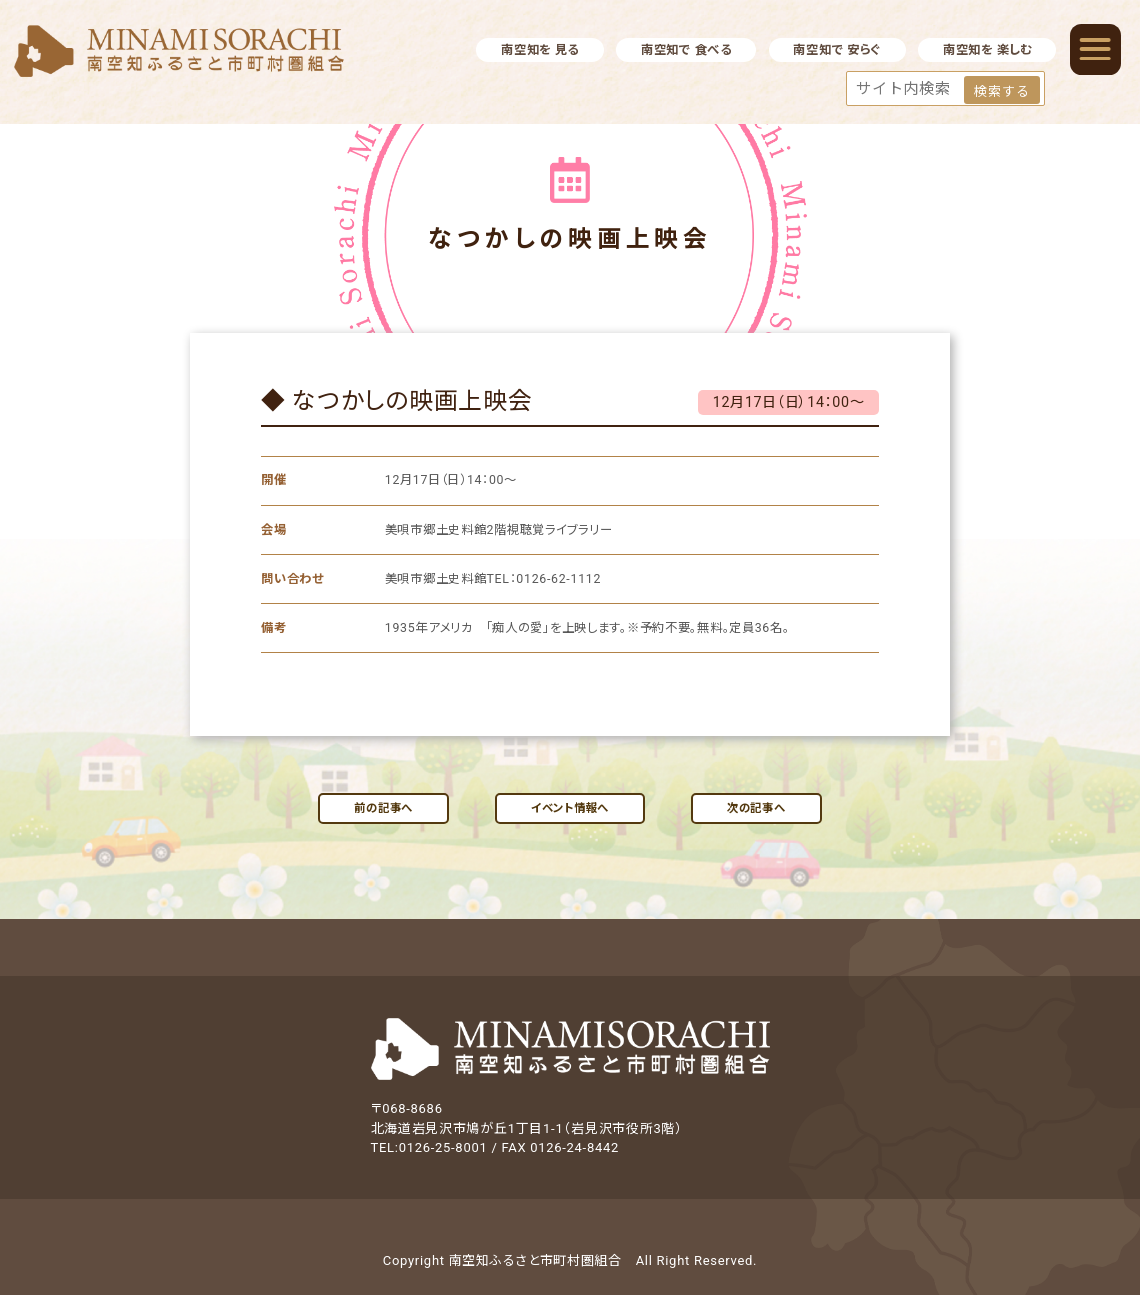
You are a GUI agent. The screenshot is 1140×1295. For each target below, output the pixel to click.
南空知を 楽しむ (987, 50)
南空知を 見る (540, 50)
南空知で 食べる (686, 50)
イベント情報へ (570, 808)
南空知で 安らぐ (837, 50)
